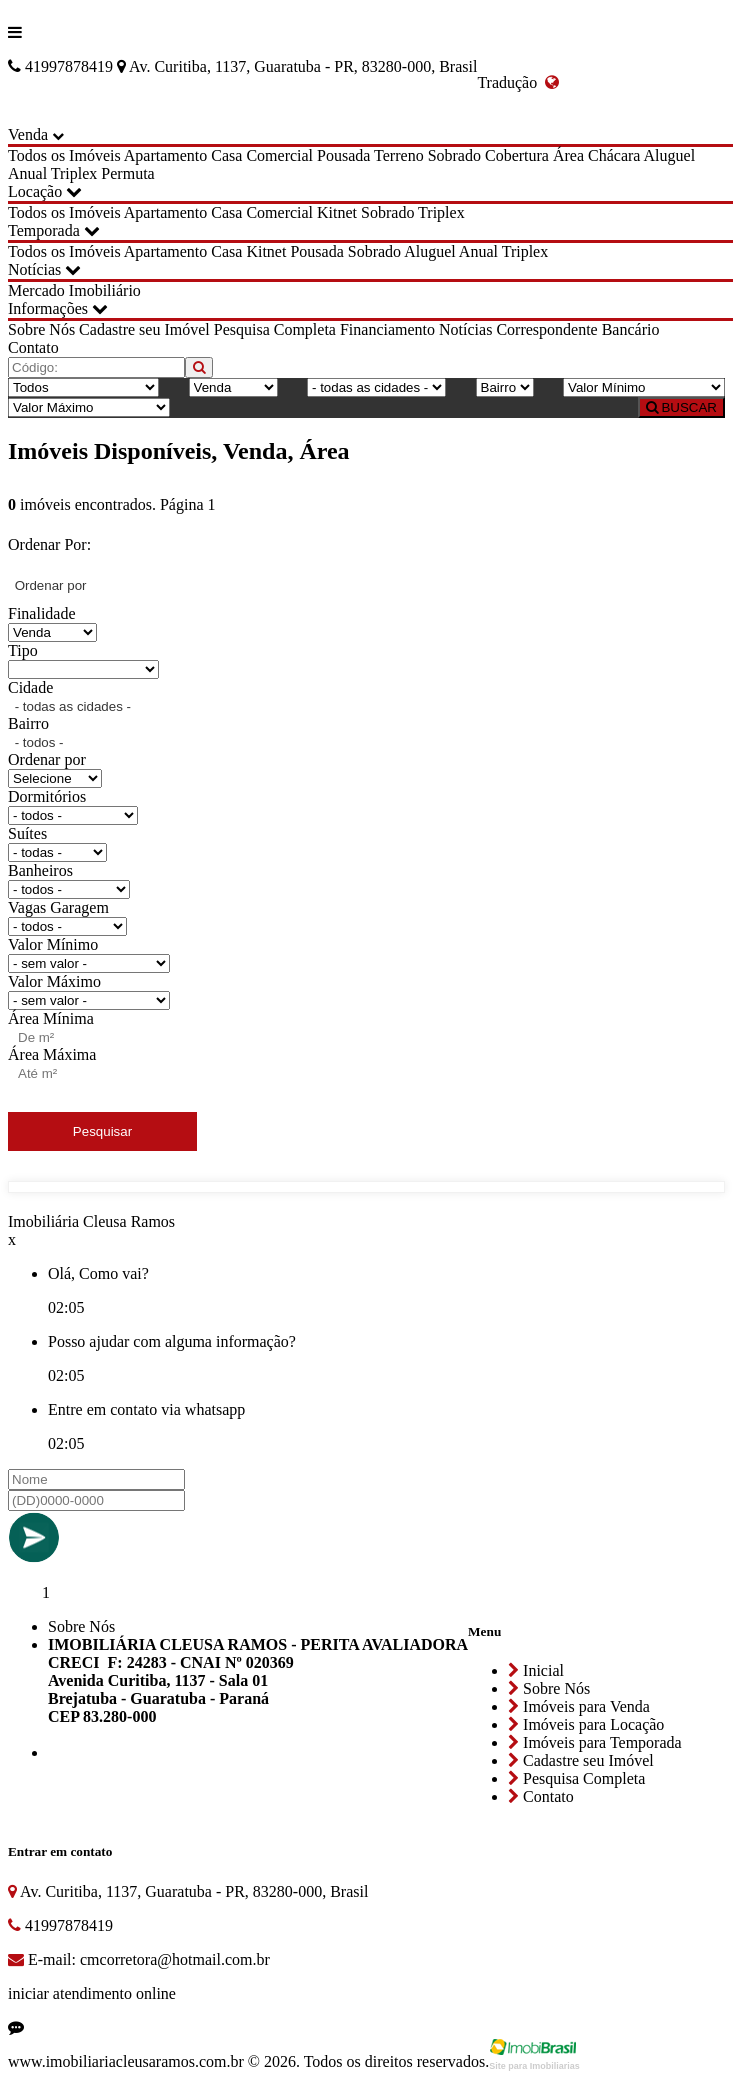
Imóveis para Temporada (595, 1742)
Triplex (74, 173)
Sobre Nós (41, 329)
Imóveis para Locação (586, 1724)
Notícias (44, 269)
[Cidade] (376, 387)
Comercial (279, 155)
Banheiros (40, 870)
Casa (226, 155)
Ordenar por (47, 759)
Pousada (343, 155)
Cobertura (517, 155)
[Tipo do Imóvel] (83, 387)
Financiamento (387, 329)
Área (568, 155)
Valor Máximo (54, 981)
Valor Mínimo (53, 944)
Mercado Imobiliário (74, 290)
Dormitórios (47, 796)
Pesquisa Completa (275, 329)
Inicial (536, 1670)
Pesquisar (102, 1131)
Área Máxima (52, 1054)
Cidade (30, 687)
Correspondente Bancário (577, 329)
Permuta (127, 173)
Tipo (23, 650)
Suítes (27, 833)
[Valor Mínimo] (644, 387)
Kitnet (337, 212)
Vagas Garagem (58, 907)
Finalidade (42, 613)
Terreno (399, 155)
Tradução (518, 82)
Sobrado (454, 155)
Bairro (28, 723)
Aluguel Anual (451, 251)
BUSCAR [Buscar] (681, 407)
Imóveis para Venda (579, 1706)
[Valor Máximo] (89, 407)
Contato (33, 347)
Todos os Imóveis (64, 155)
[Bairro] (505, 387)
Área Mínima (51, 1018)
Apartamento (166, 155)
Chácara (614, 155)
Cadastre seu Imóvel (144, 329)
